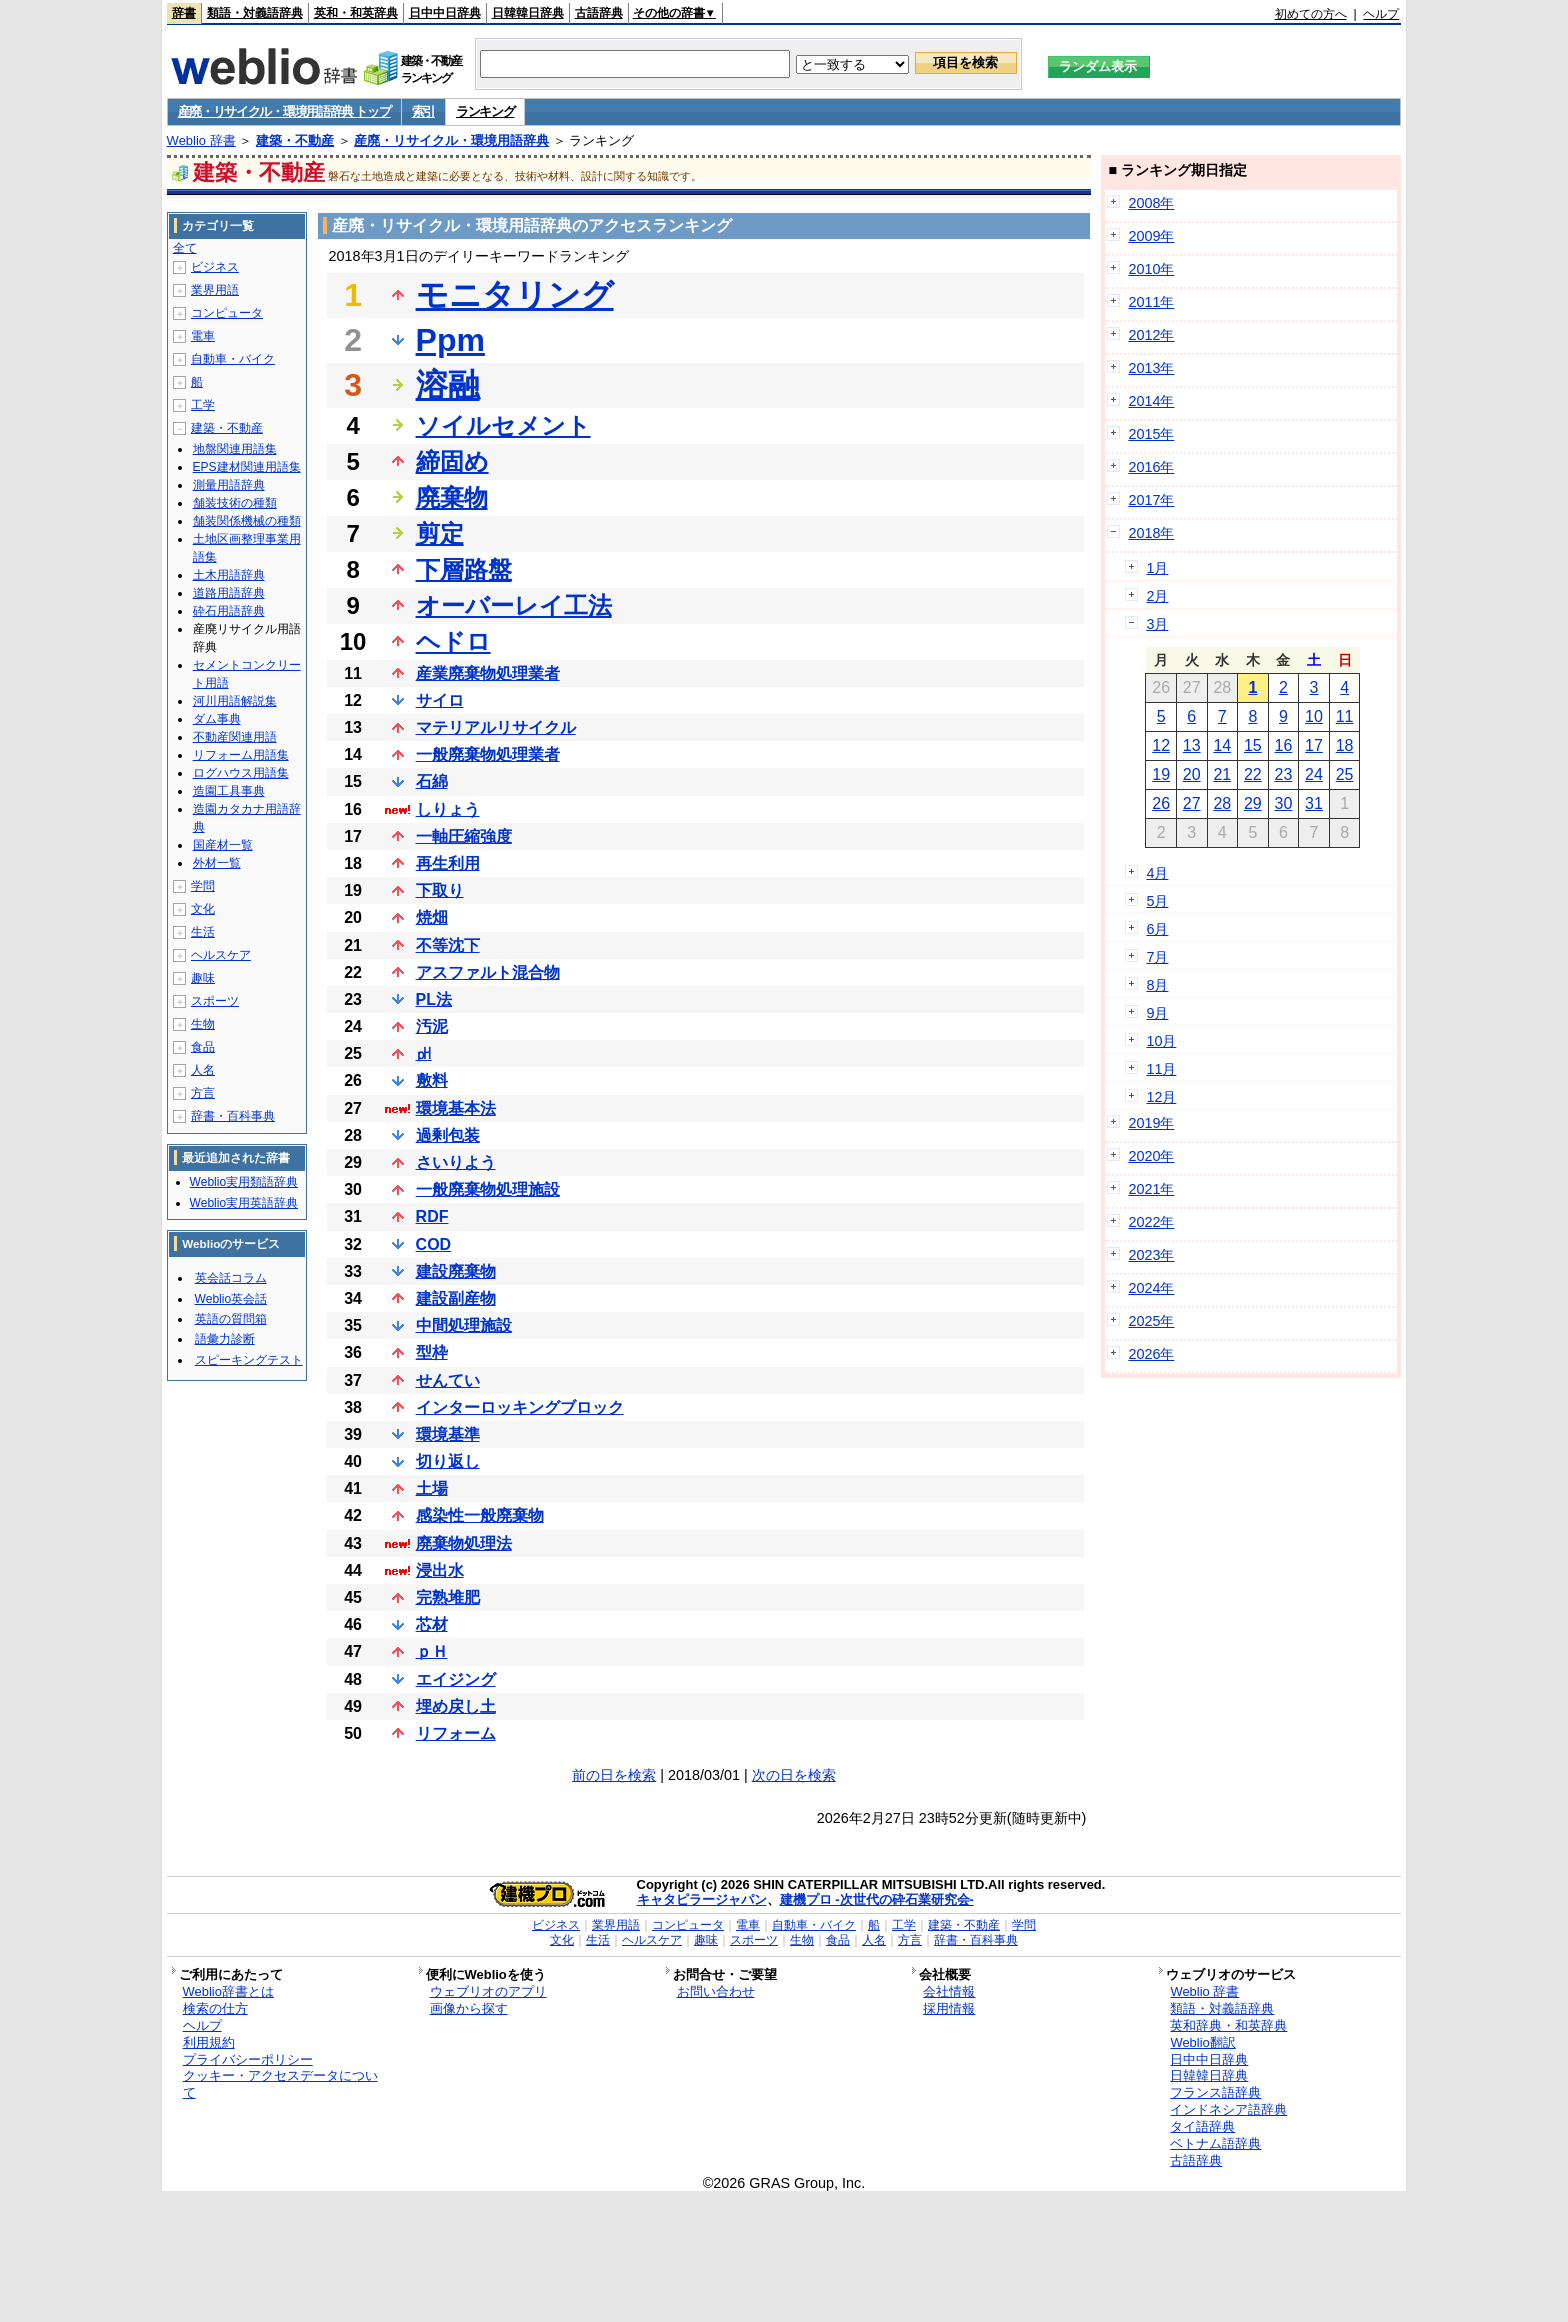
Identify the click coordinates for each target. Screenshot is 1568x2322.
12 (1161, 745)
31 (1314, 803)
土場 (432, 1488)
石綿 (432, 781)
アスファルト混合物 (488, 972)
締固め (452, 461)
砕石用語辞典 (229, 611)
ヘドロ (453, 641)
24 (1314, 774)
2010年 (1151, 269)
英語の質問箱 (231, 1319)
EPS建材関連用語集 (247, 467)
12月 (1161, 1097)
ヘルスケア (221, 955)
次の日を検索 (794, 1775)
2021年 (1151, 1189)
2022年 (1151, 1222)
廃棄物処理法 (464, 1543)
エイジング (456, 1679)
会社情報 (949, 1991)
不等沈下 (448, 945)
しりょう (448, 809)
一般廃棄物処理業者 (488, 754)
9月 (1157, 1013)
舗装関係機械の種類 (247, 521)
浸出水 (440, 1570)
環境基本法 (456, 1108)
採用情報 (949, 2008)
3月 (1157, 624)
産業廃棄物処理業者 (488, 673)
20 (1192, 774)
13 (1192, 745)
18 (1345, 745)
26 (1161, 803)
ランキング (485, 111)
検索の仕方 (215, 2008)
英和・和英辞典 (356, 13)
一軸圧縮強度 (464, 836)
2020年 (1151, 1156)
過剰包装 (448, 1135)
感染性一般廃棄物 (480, 1515)
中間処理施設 (464, 1325)
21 (1222, 774)
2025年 (1151, 1321)
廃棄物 (452, 497)
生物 (203, 1024)
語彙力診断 (225, 1339)
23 (1284, 774)
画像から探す (469, 2008)
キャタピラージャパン (702, 1899)
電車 (203, 336)
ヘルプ (1381, 14)
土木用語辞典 (229, 575)
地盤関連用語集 (235, 449)
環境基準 (448, 1434)
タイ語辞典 (1202, 2126)
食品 (203, 1047)
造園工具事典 (229, 791)
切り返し (448, 1461)
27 (1192, 803)
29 (1253, 803)
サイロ (440, 700)
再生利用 (448, 863)
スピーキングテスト (249, 1360)
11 (1345, 716)
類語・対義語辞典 (255, 13)
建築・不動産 (295, 140)
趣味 (203, 978)
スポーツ (215, 1001)
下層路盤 (464, 569)
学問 (203, 886)
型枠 (432, 1352)
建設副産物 (456, 1298)
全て (185, 248)
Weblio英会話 (231, 1299)
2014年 (1151, 401)
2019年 (1151, 1123)
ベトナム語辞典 (1215, 2143)
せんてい (448, 1380)
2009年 (1151, 236)
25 (1345, 774)
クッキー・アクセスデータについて (280, 2084)
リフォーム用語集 (241, 755)
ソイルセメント (503, 425)
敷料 (432, 1080)
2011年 (1151, 302)
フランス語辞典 (1215, 2092)
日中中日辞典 (445, 13)
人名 (203, 1070)
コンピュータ (227, 313)
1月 (1157, 568)
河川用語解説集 (235, 701)
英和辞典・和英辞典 (1228, 2025)
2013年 (1151, 368)
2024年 (1151, 1288)
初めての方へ (1311, 14)
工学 (203, 405)
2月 (1157, 596)
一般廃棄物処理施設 (488, 1189)
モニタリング (515, 295)
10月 (1161, 1041)
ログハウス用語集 (241, 773)
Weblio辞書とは (228, 1991)
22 (1253, 774)
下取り (440, 890)
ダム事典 (217, 719)
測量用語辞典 (229, 485)
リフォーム (456, 1733)
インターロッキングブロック (520, 1407)
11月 (1161, 1069)
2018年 (1151, 533)
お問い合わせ (716, 1991)
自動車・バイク (233, 359)
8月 (1157, 985)
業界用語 (215, 290)
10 (1314, 716)
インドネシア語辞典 (1228, 2109)
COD (434, 1244)
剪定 (440, 533)
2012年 (1151, 335)
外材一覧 (217, 863)
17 (1314, 745)
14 (1222, 745)
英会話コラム (231, 1278)
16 (1284, 745)
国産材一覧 (223, 845)
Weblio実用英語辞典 (244, 1203)
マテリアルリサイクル (496, 727)
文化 (203, 909)
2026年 (1151, 1354)
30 (1284, 803)
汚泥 (432, 1026)
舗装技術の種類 (235, 503)
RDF (432, 1216)
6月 (1157, 929)
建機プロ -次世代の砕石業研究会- (877, 1899)
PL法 (434, 999)
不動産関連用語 (235, 737)
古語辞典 (599, 13)
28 (1222, 803)
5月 (1157, 901)
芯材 (432, 1624)
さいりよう (456, 1162)
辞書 (184, 13)
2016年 (1151, 467)
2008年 (1151, 203)
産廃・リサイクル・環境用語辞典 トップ (284, 111)
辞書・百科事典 (233, 1116)
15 (1253, 745)
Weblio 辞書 (201, 140)
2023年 (1151, 1255)
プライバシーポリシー (248, 2059)
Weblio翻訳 (1202, 2042)
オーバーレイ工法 (514, 605)
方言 (203, 1093)
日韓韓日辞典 (528, 13)
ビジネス (215, 267)
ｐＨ (432, 1651)
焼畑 (432, 917)
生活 (203, 932)
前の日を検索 (614, 1775)
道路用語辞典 (229, 593)
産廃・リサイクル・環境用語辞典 (451, 140)
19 (1161, 774)
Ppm (450, 340)
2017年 (1151, 500)
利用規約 (209, 2042)
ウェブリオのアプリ (488, 1991)
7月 (1157, 957)
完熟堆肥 (448, 1597)
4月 (1157, 873)
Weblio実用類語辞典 (244, 1182)
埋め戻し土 (456, 1706)
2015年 (1151, 434)
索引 (423, 111)
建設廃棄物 (456, 1271)
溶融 (448, 385)
